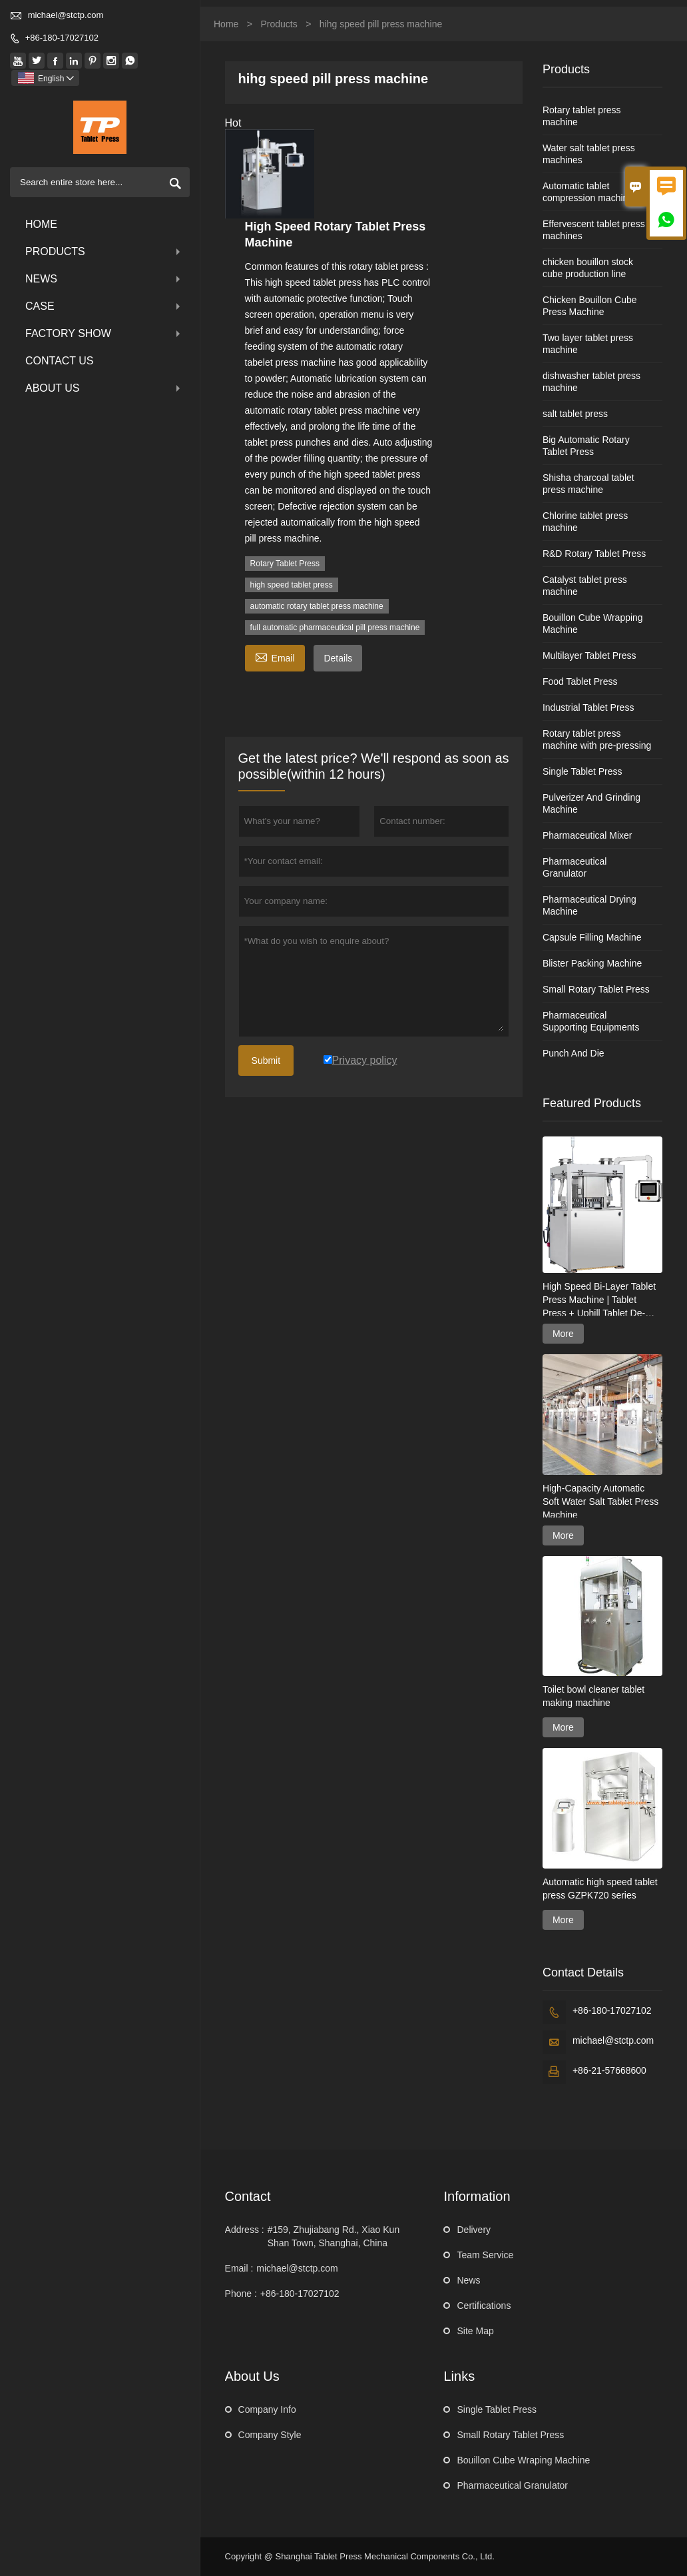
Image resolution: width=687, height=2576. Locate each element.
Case (104, 306)
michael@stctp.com (66, 15)
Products (104, 251)
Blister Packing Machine (592, 963)
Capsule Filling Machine (592, 937)
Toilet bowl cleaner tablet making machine (593, 1696)
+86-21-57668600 (609, 2070)
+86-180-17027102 (62, 38)
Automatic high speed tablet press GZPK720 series (600, 1889)
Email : (239, 2268)
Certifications (484, 2305)
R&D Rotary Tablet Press (594, 553)
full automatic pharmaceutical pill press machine (335, 627)
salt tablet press (575, 413)
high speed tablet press (291, 585)
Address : (244, 2229)
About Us (104, 388)
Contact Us (59, 360)
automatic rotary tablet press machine (316, 606)
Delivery (474, 2229)
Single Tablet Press (582, 771)
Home (41, 224)
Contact (248, 2196)
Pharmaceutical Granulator (512, 2485)
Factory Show (104, 333)
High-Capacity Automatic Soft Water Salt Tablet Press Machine (600, 1501)
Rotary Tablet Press (285, 563)
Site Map (475, 2331)
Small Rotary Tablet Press (596, 989)
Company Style (270, 2434)
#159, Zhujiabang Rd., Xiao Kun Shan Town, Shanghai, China (333, 2236)
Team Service (485, 2255)
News (104, 278)
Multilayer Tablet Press (589, 655)
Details (338, 658)
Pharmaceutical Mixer (587, 835)
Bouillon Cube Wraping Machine (523, 2460)
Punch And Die (573, 1053)
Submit (266, 1060)
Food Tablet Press (580, 681)
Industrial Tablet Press (588, 707)
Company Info (267, 2409)
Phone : (241, 2293)
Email (275, 656)
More (563, 1333)
